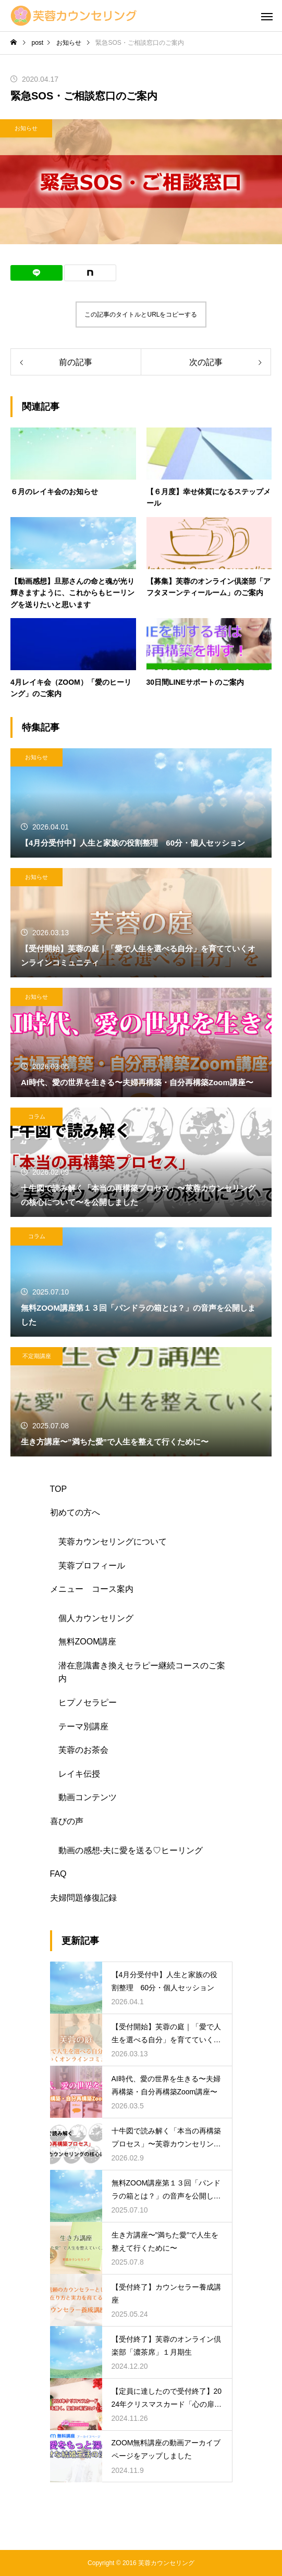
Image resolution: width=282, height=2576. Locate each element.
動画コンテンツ (87, 1797)
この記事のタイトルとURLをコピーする (140, 314)
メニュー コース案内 (91, 1589)
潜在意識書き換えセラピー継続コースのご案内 (141, 1672)
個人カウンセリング (95, 1618)
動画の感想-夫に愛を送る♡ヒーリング (130, 1850)
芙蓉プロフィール (91, 1565)
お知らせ (26, 128)
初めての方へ (75, 1512)
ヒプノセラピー (87, 1702)
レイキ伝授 (79, 1773)
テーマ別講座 (83, 1726)
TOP (58, 1489)
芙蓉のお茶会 (83, 1749)
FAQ (58, 1873)
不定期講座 (36, 1356)
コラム (36, 1116)
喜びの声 (66, 1821)
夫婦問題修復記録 (83, 1897)
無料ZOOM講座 (87, 1641)
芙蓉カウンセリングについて (112, 1541)
